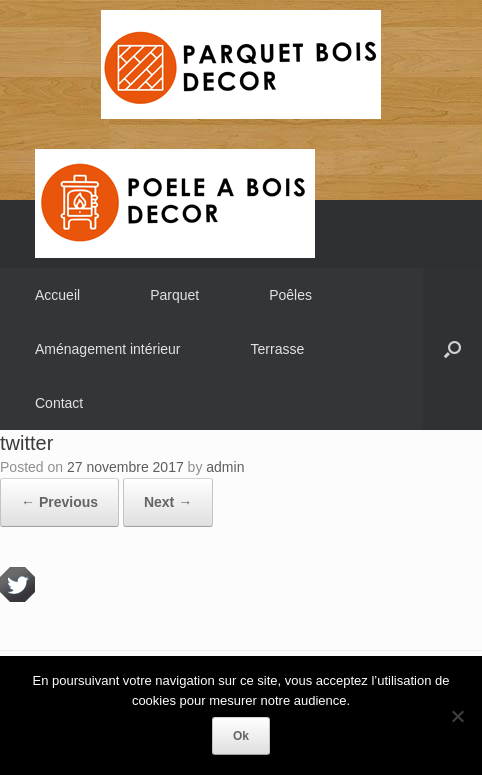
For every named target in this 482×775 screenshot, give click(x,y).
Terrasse (278, 349)
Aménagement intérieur (108, 349)
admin (225, 467)
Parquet (174, 295)
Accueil (57, 295)
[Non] (457, 716)
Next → (168, 502)
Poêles (290, 295)
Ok (241, 736)
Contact (59, 403)
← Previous (59, 502)
